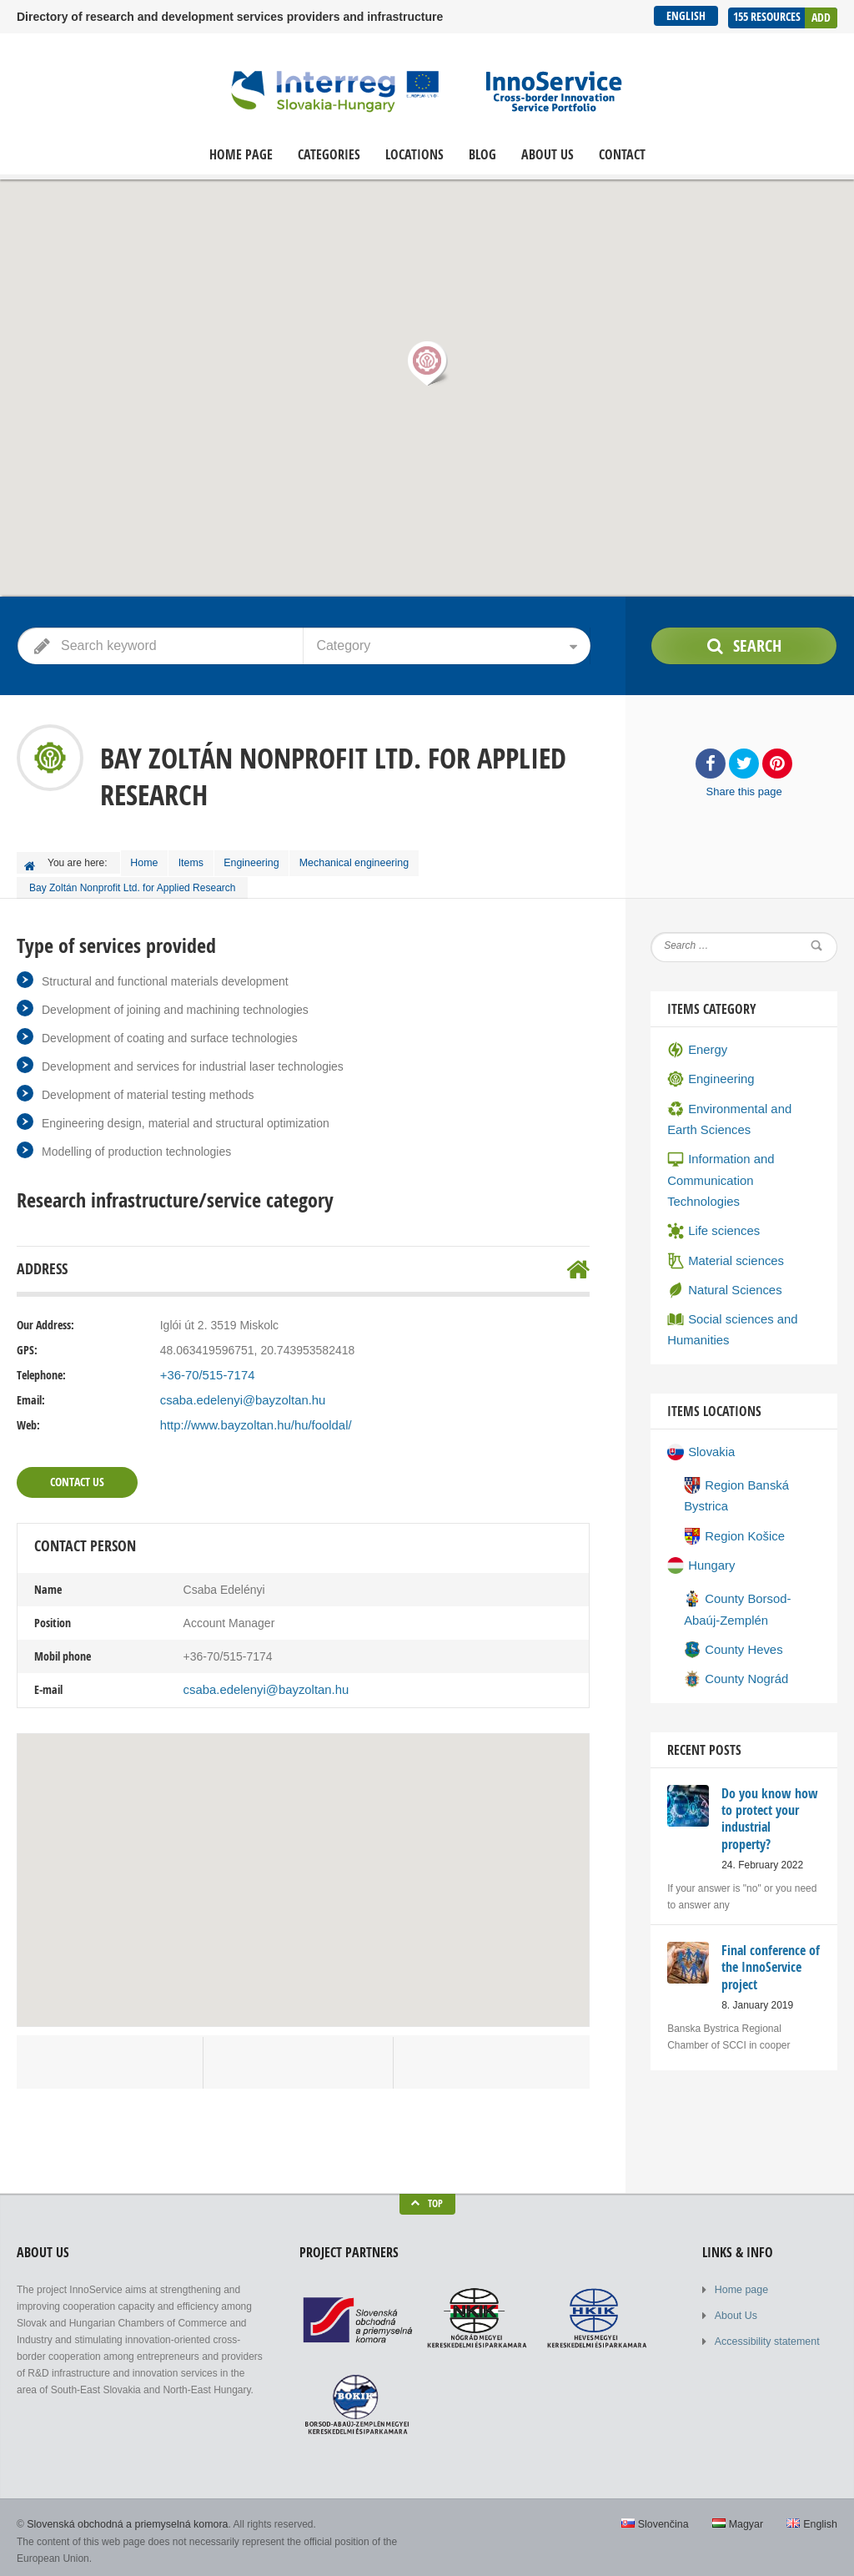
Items (198, 861)
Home (146, 861)
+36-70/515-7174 (204, 1371)
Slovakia (699, 1414)
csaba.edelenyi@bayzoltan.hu (238, 1396)
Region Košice (732, 1495)
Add (821, 15)
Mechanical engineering (368, 861)
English (684, 15)
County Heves (731, 1604)
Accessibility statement (765, 2334)
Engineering (262, 861)
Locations (414, 155)
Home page (241, 155)
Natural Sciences (721, 1256)
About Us (547, 155)
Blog (482, 155)
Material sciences (722, 1227)
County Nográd (733, 1633)
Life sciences (711, 1199)
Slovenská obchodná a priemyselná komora (124, 2517)
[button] (427, 363)
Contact (622, 155)
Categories (329, 155)
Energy (696, 1045)
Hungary (699, 1523)
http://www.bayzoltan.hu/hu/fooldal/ (250, 1421)
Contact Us (77, 1477)
